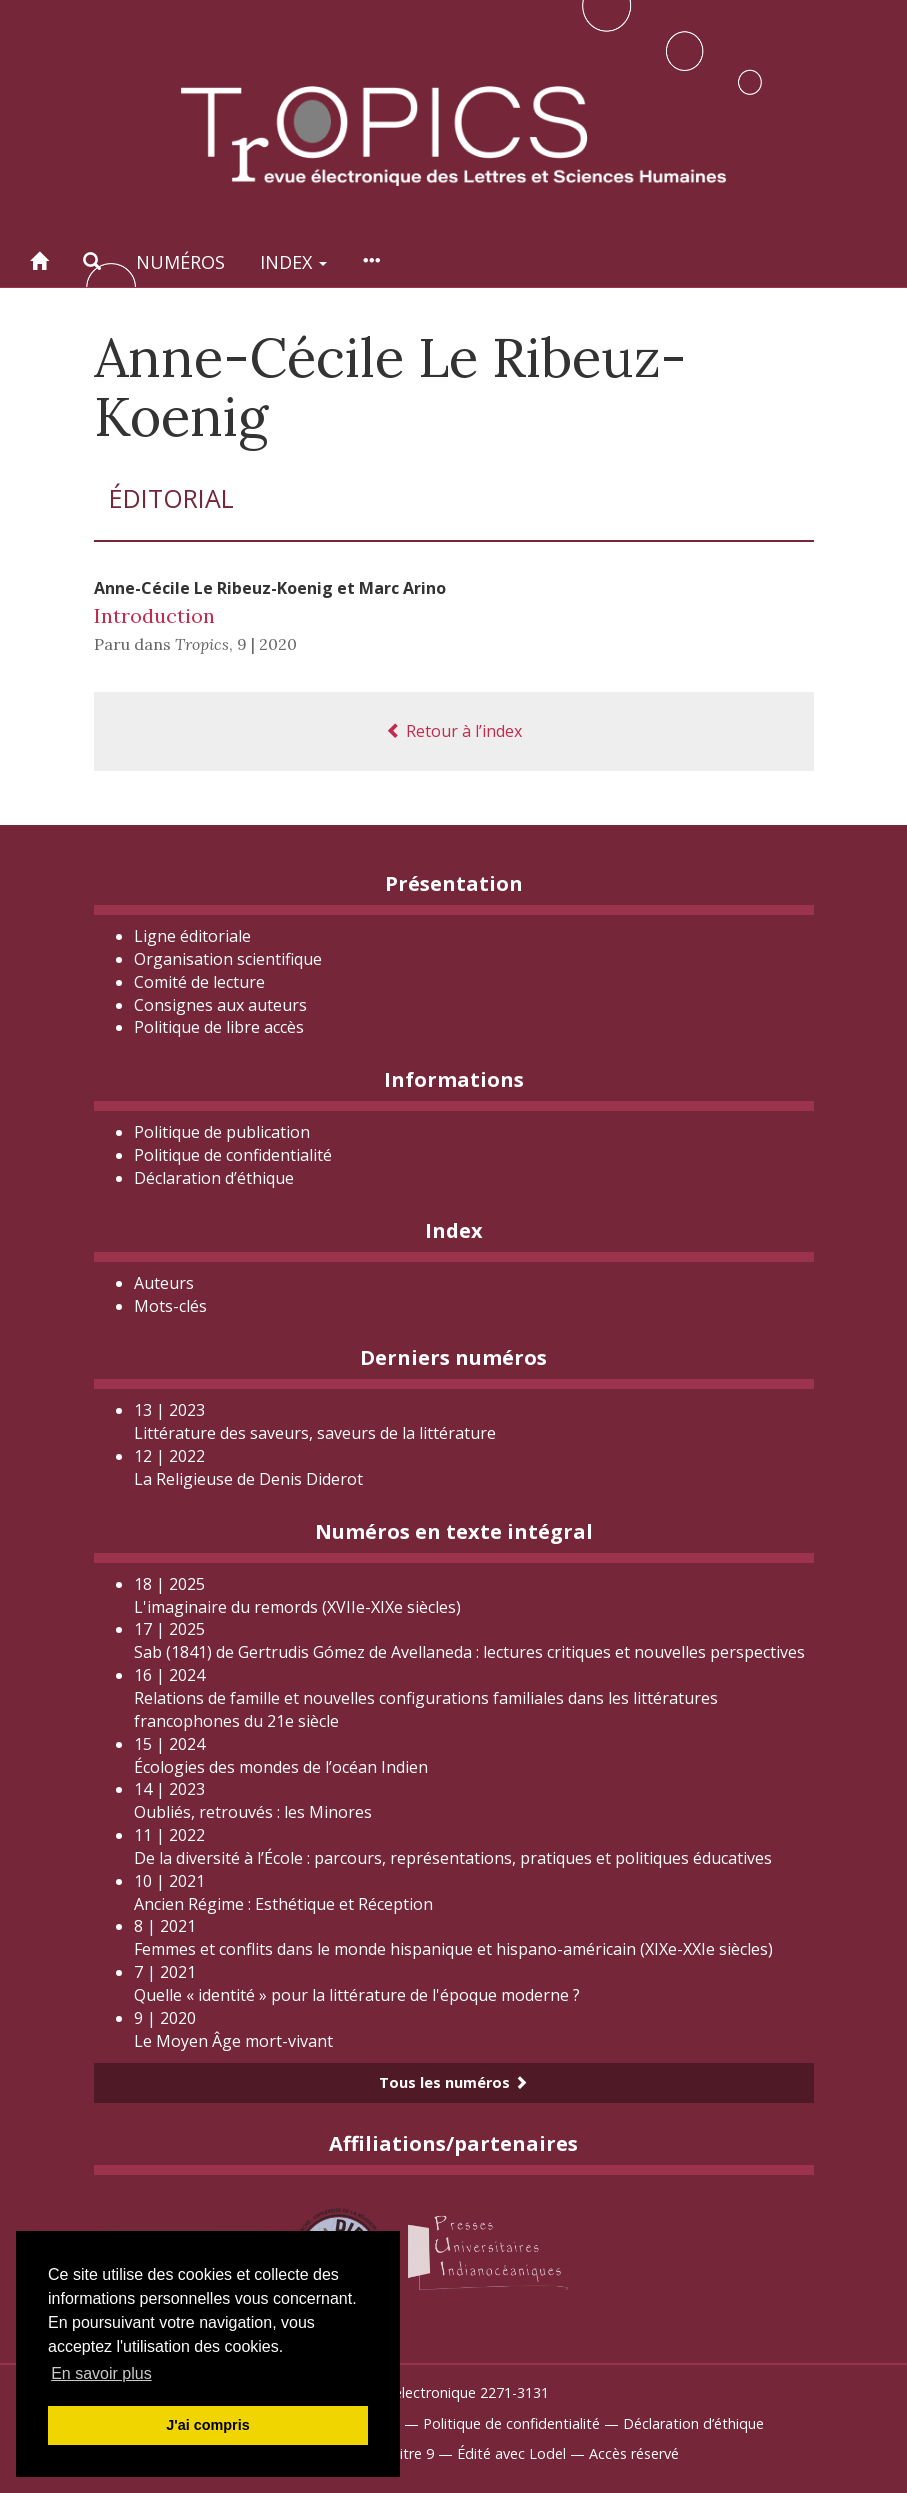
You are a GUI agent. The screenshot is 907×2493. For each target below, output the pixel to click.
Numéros (180, 262)
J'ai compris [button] (207, 2425)
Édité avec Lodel (511, 2453)
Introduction (154, 615)
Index (293, 262)
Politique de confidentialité (233, 1155)
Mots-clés (170, 1306)
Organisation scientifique (228, 959)
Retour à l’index (454, 731)
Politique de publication (222, 1132)
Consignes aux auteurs (220, 1005)
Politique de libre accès (219, 1027)
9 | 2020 (267, 644)
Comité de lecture (199, 982)
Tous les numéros (453, 2082)
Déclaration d (214, 1178)
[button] (92, 261)
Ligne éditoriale (192, 936)
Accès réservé (634, 2453)
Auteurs (164, 1283)
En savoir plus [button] (101, 2373)
